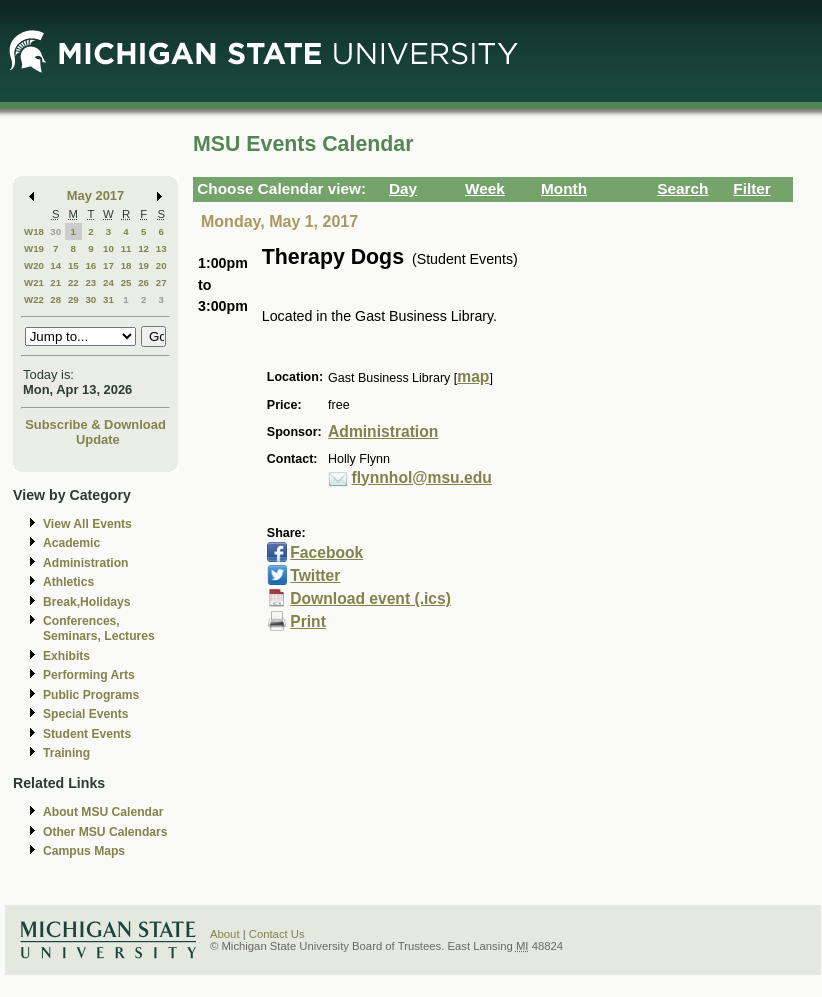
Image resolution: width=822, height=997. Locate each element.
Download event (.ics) (370, 598)
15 (73, 265)
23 (90, 282)
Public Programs (91, 695)
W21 (34, 282)
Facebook (326, 552)
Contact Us (277, 934)
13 (161, 248)
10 (108, 248)
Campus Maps (84, 851)
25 (126, 282)
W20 (34, 265)
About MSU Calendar (103, 812)
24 (108, 282)
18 (126, 265)
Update (98, 439)
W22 (34, 299)
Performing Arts (89, 675)
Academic (71, 543)
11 (126, 248)
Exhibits (66, 656)
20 (161, 265)
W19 (34, 248)
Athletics (68, 582)
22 (73, 282)
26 (143, 282)
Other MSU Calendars (105, 832)
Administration (85, 563)
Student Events (87, 734)
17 (108, 265)
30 (55, 231)
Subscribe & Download (95, 424)
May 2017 (95, 195)
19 (143, 265)
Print (308, 621)
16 (90, 265)
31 (108, 299)
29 (73, 299)
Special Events (85, 714)
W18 (34, 231)
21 (55, 282)
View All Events (87, 524)
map (473, 376)
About (225, 934)
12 (143, 248)
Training (66, 753)
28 (55, 299)
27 (161, 282)
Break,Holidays (87, 602)
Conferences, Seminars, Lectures (99, 628)
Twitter (315, 575)
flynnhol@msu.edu (422, 477)
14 (55, 265)
